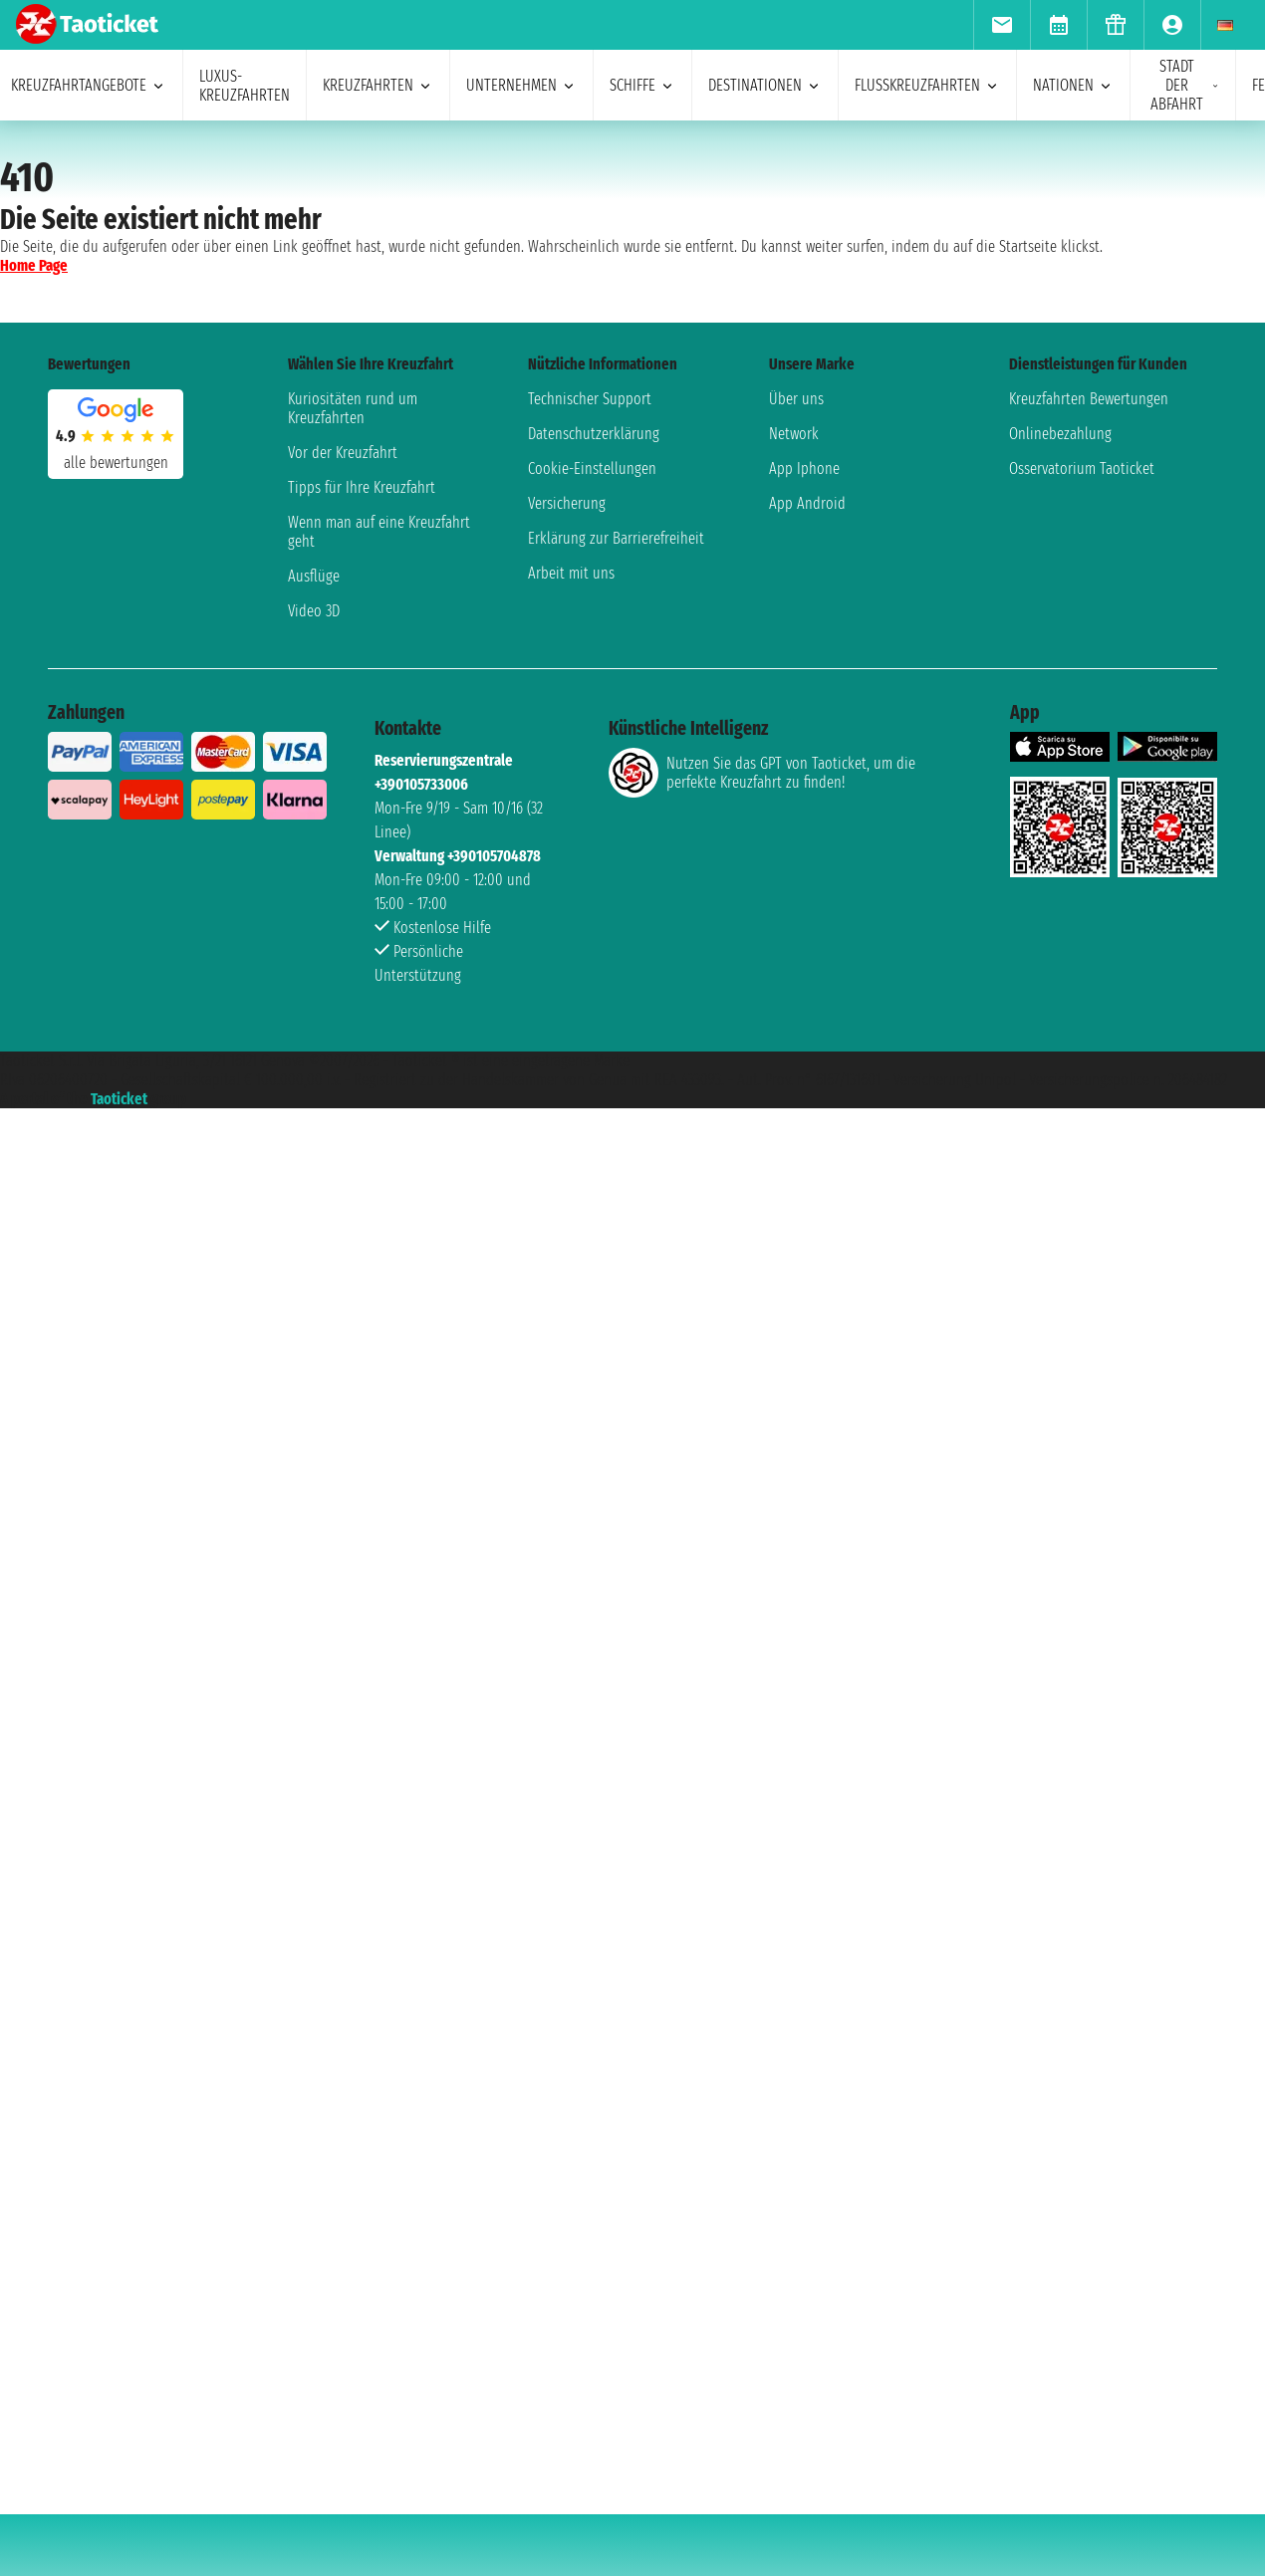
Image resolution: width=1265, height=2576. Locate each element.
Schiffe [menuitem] (642, 85)
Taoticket (119, 1098)
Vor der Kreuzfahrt (342, 452)
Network (794, 433)
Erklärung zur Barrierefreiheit (616, 538)
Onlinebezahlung (1060, 433)
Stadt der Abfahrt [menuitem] (1184, 85)
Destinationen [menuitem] (765, 85)
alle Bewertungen (116, 462)
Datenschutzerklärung (593, 433)
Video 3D (314, 610)
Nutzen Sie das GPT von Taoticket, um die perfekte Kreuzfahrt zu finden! (762, 773)
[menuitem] (1001, 25)
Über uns (796, 398)
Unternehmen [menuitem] (521, 85)
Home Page (34, 265)
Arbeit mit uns (571, 573)
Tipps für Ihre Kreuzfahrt (361, 487)
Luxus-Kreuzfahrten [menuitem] (244, 86)
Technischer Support (589, 398)
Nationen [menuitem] (1073, 85)
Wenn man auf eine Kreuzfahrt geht (379, 532)
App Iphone (804, 468)
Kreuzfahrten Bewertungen (1088, 398)
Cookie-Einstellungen (592, 468)
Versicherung (567, 503)
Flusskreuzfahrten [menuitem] (927, 85)
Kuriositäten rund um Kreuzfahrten (352, 408)
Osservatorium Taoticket (1081, 468)
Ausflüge (314, 576)
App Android (807, 503)
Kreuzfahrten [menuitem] (378, 85)
